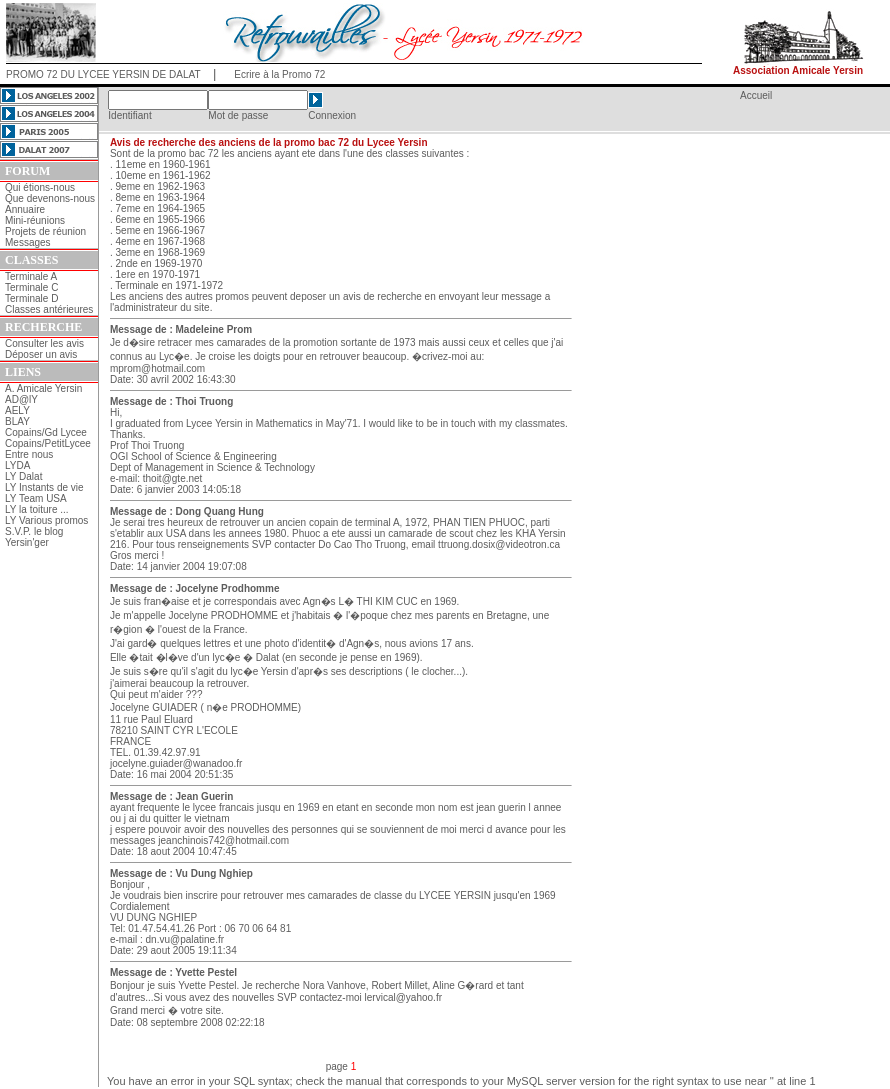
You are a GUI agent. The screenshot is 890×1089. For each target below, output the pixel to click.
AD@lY (21, 399)
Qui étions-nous (40, 187)
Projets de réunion (45, 231)
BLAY (17, 421)
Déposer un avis (41, 354)
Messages (28, 242)
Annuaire (25, 209)
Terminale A (31, 276)
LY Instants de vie (44, 487)
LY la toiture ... (37, 509)
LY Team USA (36, 498)
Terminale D (31, 298)
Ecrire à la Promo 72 (279, 74)
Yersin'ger (27, 542)
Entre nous (29, 454)
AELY (17, 410)
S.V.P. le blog (34, 531)
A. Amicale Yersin (43, 388)
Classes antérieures (49, 309)
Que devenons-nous (50, 198)
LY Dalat (23, 476)
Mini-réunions (35, 220)
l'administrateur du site (160, 307)
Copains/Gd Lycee (46, 432)
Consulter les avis (44, 343)
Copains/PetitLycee (48, 443)
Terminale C (31, 287)
